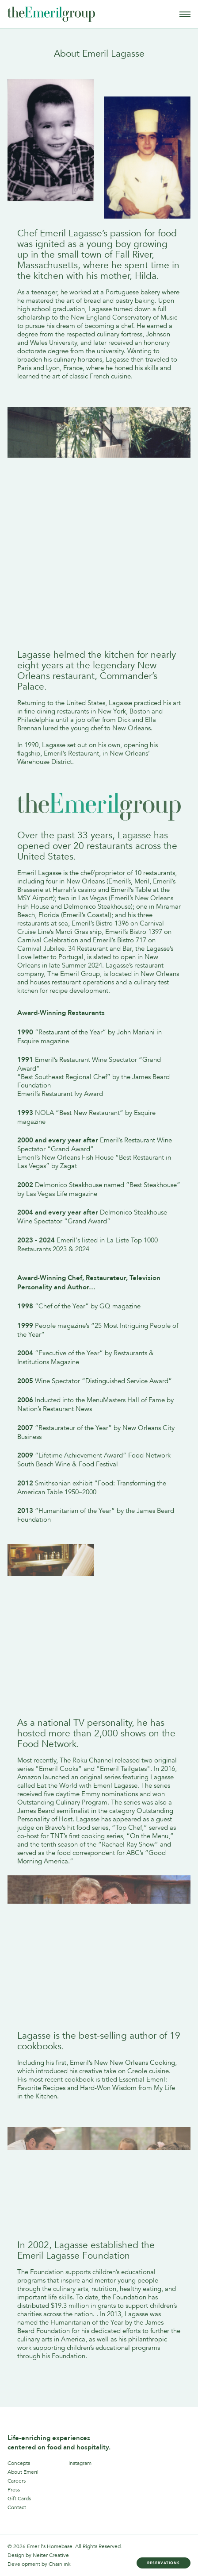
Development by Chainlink (39, 2564)
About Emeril (23, 2472)
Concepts (19, 2463)
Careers (17, 2480)
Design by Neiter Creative (38, 2555)
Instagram (80, 2463)
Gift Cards (19, 2498)
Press (14, 2489)
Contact (17, 2507)
